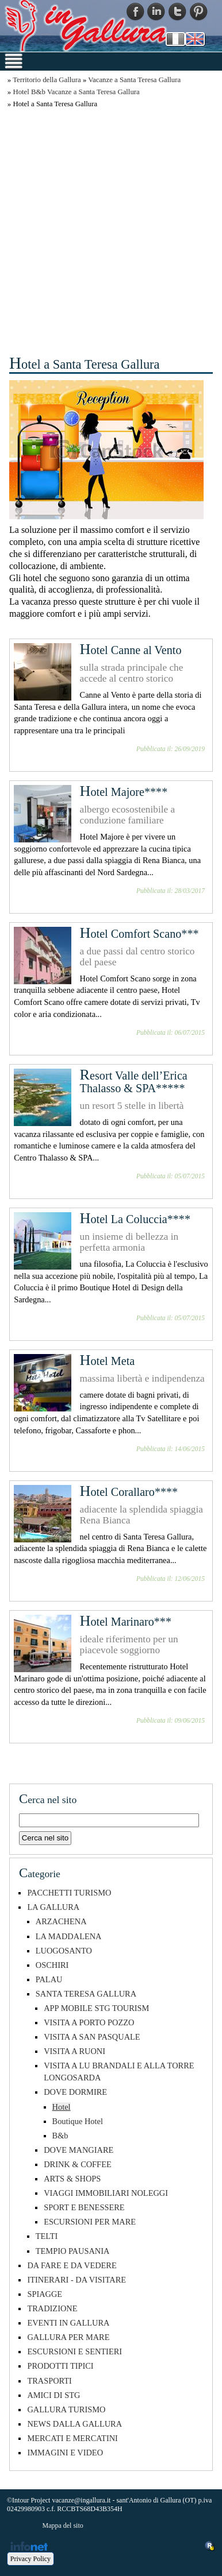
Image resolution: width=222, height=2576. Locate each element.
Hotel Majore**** (124, 792)
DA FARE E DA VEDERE (71, 2265)
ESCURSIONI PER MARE (90, 2221)
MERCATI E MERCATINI (72, 2438)
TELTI (47, 2236)
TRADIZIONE (52, 2308)
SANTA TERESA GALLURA (86, 1993)
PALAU (49, 1979)
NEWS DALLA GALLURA (74, 2423)
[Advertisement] (111, 230)
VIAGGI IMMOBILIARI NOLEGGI (106, 2193)
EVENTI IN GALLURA (68, 2322)
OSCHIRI (52, 1965)
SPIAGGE (44, 2294)
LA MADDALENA (69, 1936)
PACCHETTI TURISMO (69, 1892)
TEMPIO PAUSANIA (73, 2251)
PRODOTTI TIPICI (60, 2365)
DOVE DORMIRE (75, 2092)
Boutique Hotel (77, 2121)
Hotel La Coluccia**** (135, 1219)
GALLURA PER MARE (68, 2337)
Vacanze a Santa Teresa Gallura (134, 80)
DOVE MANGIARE (78, 2150)
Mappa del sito (62, 2525)
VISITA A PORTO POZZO (89, 2022)
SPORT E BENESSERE (84, 2207)
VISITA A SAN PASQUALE (92, 2036)
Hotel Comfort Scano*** (139, 933)
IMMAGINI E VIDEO (65, 2452)
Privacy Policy (30, 2559)
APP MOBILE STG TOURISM (96, 2008)
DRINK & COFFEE (78, 2164)
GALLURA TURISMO (66, 2409)
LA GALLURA (53, 1907)
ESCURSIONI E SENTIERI (74, 2351)
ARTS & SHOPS (72, 2178)
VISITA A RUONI (74, 2051)
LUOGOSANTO (64, 1950)
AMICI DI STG (53, 2395)
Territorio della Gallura (47, 80)
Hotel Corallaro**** (129, 1492)
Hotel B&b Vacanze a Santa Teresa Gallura (76, 92)
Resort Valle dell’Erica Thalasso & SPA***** (133, 1081)
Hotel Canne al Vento (131, 650)
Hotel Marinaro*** (125, 1621)
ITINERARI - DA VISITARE (76, 2279)
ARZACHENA (61, 1921)
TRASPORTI (49, 2380)
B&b (60, 2135)
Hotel (61, 2106)
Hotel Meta (107, 1361)
